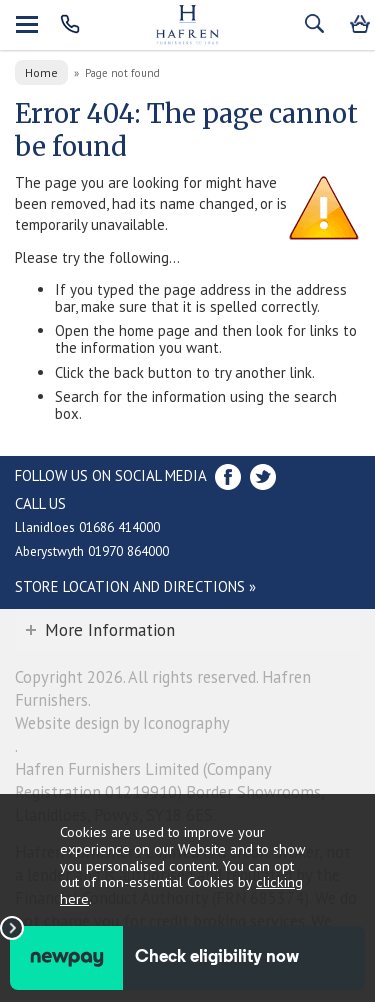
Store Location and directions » (135, 586)
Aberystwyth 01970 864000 (92, 551)
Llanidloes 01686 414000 (87, 527)
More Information (110, 630)
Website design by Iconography (122, 723)
